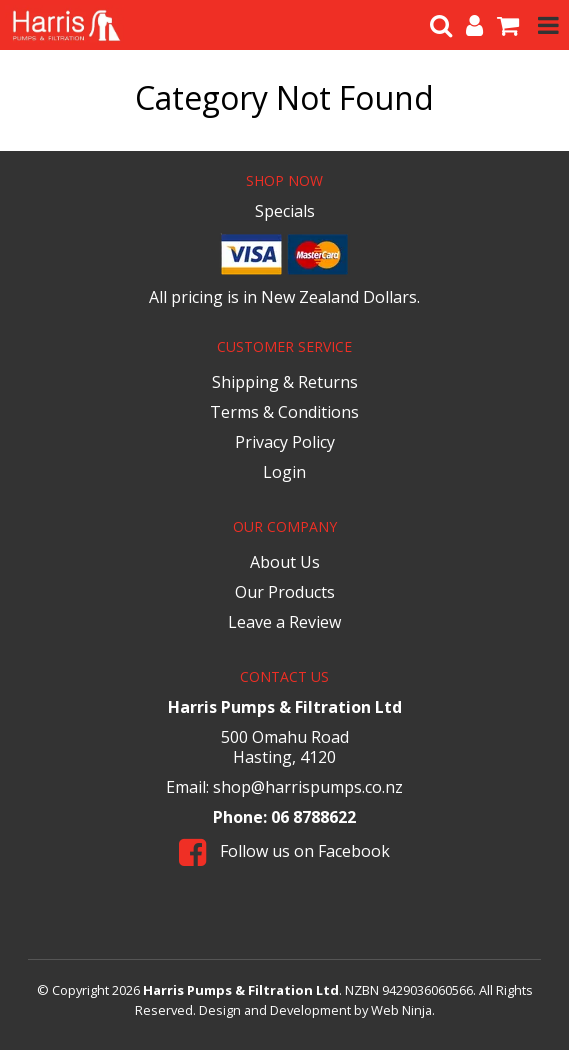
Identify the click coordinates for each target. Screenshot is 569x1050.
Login (284, 472)
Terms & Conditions (284, 412)
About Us (285, 562)
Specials (285, 211)
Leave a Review (284, 622)
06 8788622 (313, 817)
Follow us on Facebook (284, 851)
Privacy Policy (285, 442)
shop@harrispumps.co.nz (308, 787)
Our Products (285, 592)
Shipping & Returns (285, 382)
